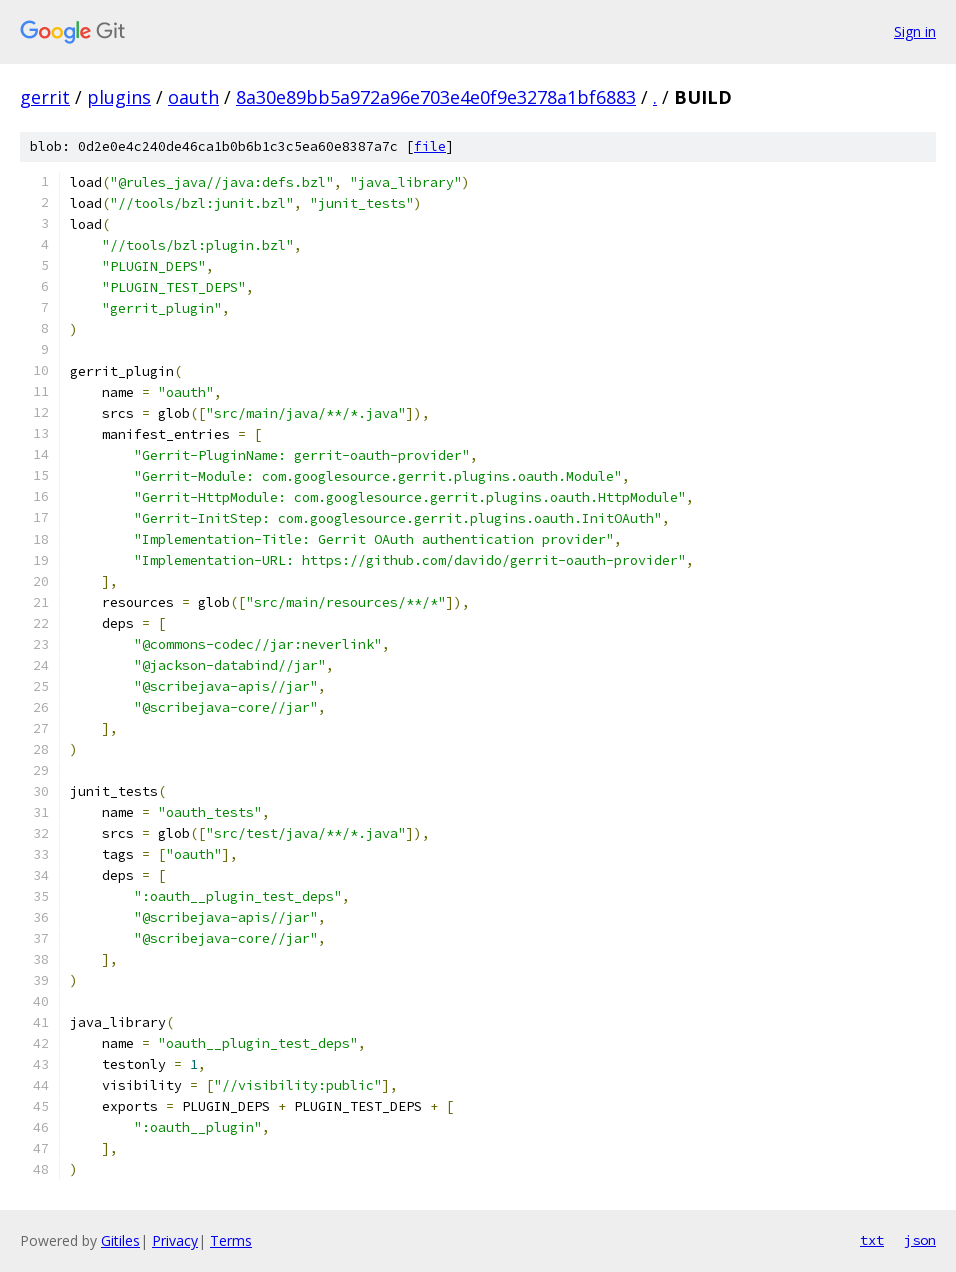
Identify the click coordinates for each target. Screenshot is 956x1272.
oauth (193, 97)
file (430, 146)
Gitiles (120, 1240)
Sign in (915, 31)
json (920, 1240)
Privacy (175, 1240)
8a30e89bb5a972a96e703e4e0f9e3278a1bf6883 (436, 97)
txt (872, 1240)
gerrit (45, 97)
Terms (231, 1240)
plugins (119, 97)
